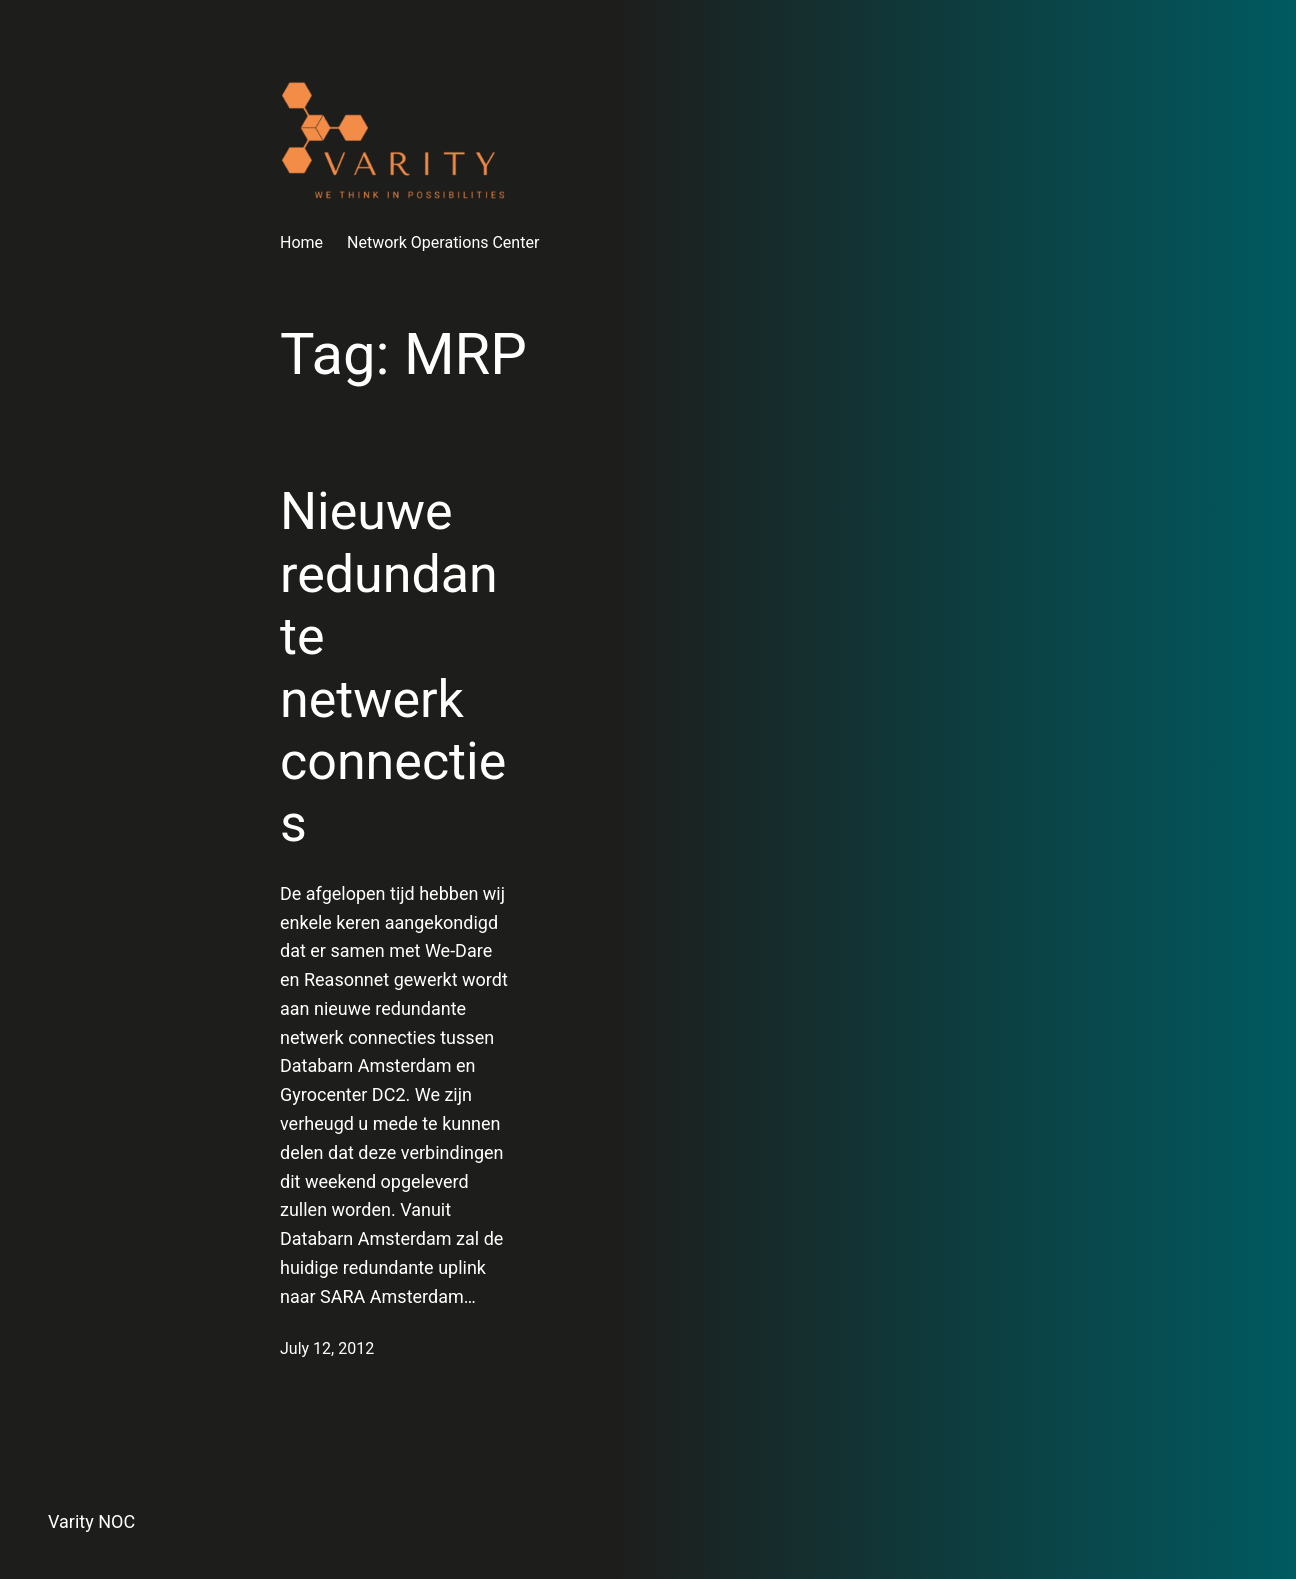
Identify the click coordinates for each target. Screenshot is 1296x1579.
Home (301, 242)
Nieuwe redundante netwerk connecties (393, 667)
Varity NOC (91, 1521)
